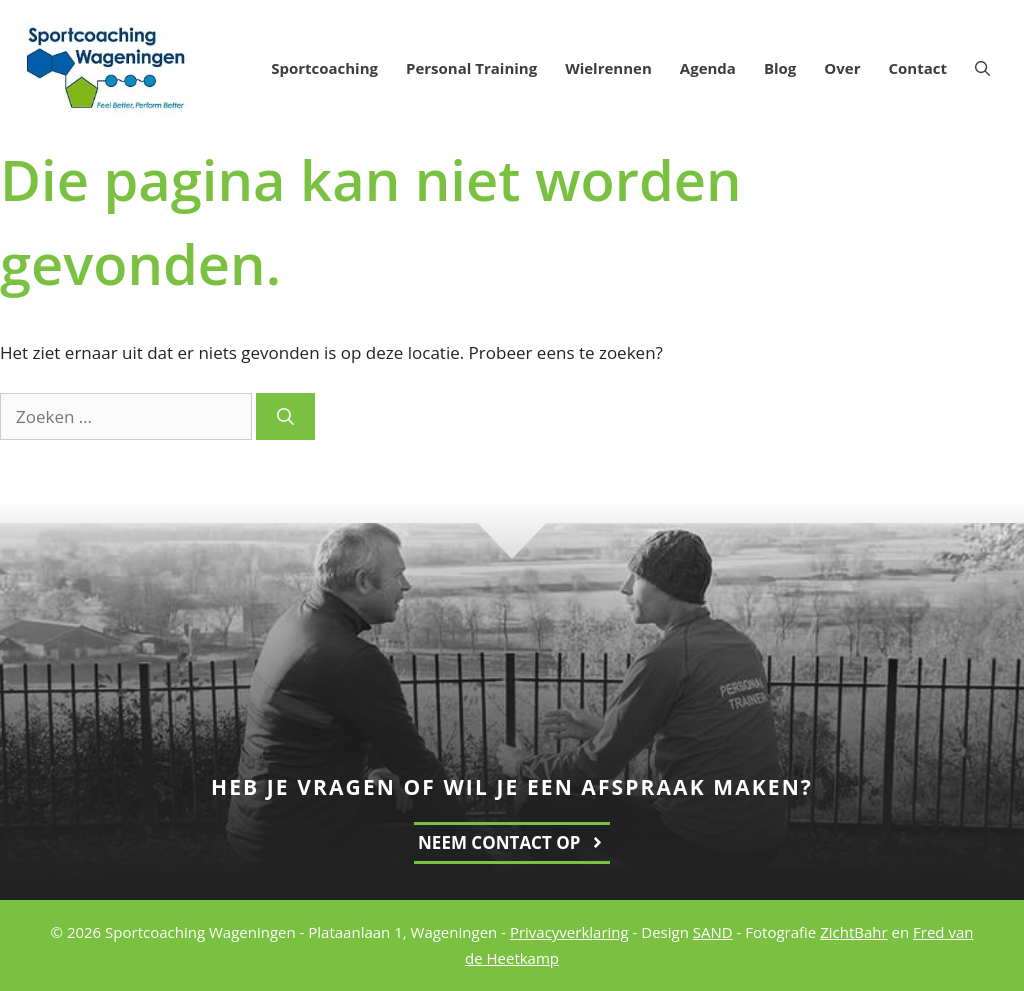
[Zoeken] (285, 417)
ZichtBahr (853, 932)
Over (842, 68)
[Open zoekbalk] (982, 68)
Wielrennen (608, 68)
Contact (918, 68)
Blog (780, 68)
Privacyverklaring (569, 932)
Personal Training (471, 68)
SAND (713, 932)
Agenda (708, 68)
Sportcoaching (324, 68)
